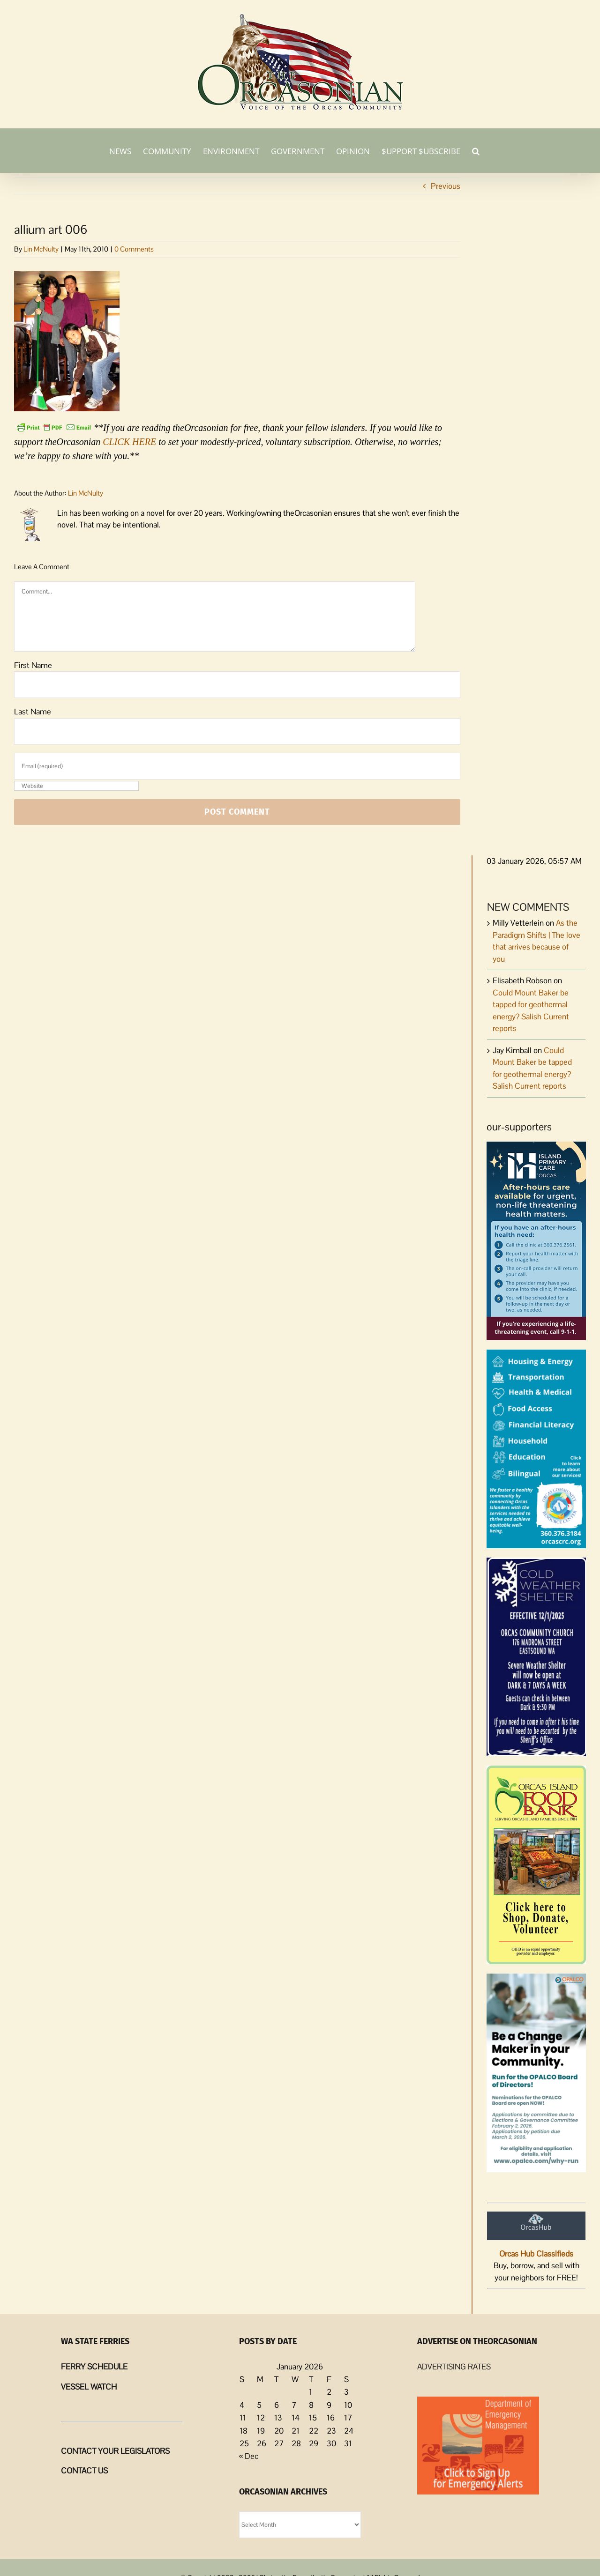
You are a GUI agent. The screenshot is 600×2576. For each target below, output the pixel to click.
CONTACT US (84, 2470)
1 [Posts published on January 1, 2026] (310, 2392)
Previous (445, 186)
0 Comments (134, 249)
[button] (476, 150)
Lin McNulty (41, 249)
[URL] (76, 786)
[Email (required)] (237, 766)
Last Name (32, 711)
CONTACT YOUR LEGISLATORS (115, 2451)
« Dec (248, 2456)
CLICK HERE (129, 442)
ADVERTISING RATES (454, 2366)
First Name (33, 665)
